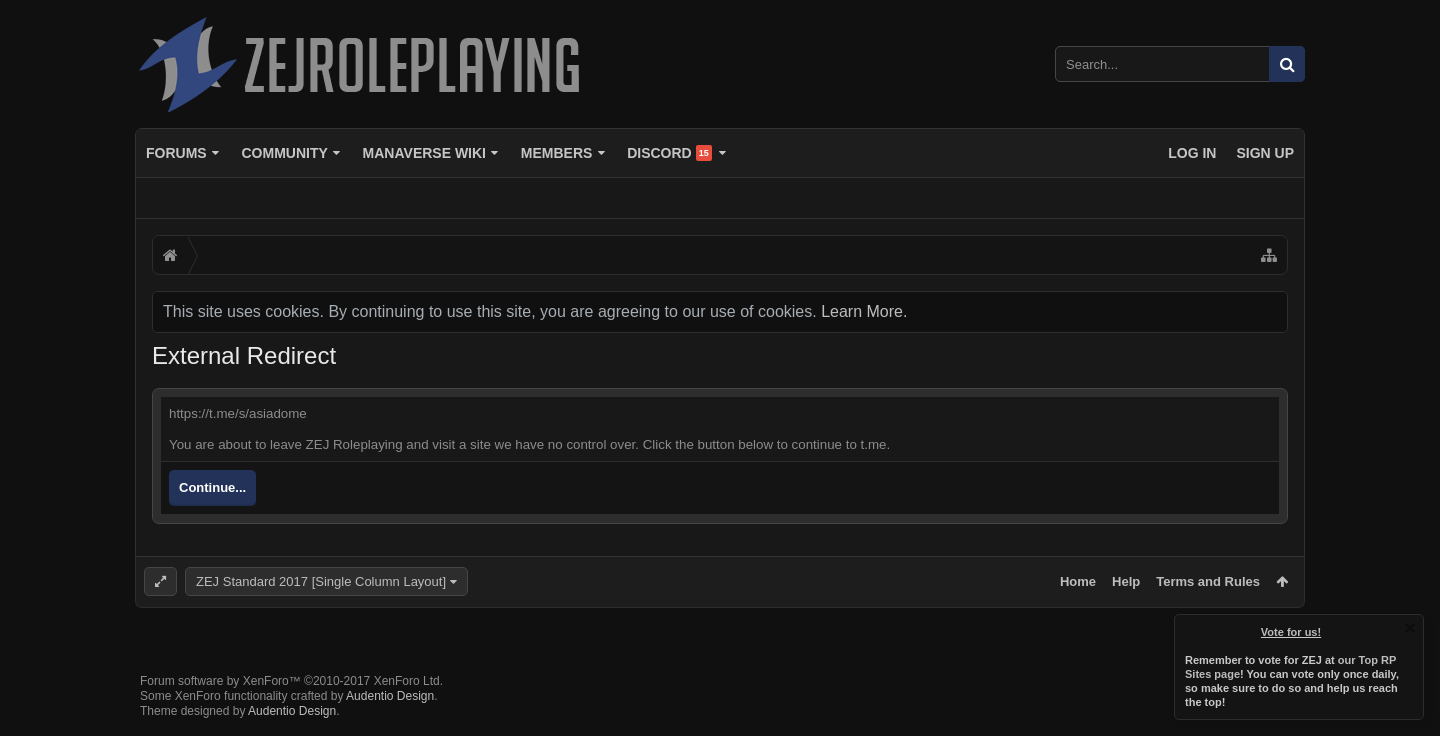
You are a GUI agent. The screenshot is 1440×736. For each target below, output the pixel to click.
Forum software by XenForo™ (291, 681)
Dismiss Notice (1410, 628)
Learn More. (864, 311)
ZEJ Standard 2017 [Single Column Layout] (321, 581)
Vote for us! (1291, 632)
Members (557, 153)
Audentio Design (390, 696)
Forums (176, 153)
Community (284, 153)
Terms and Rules (1208, 581)
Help (1126, 581)
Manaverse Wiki (424, 153)
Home (1078, 581)
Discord (669, 153)
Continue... (212, 487)
